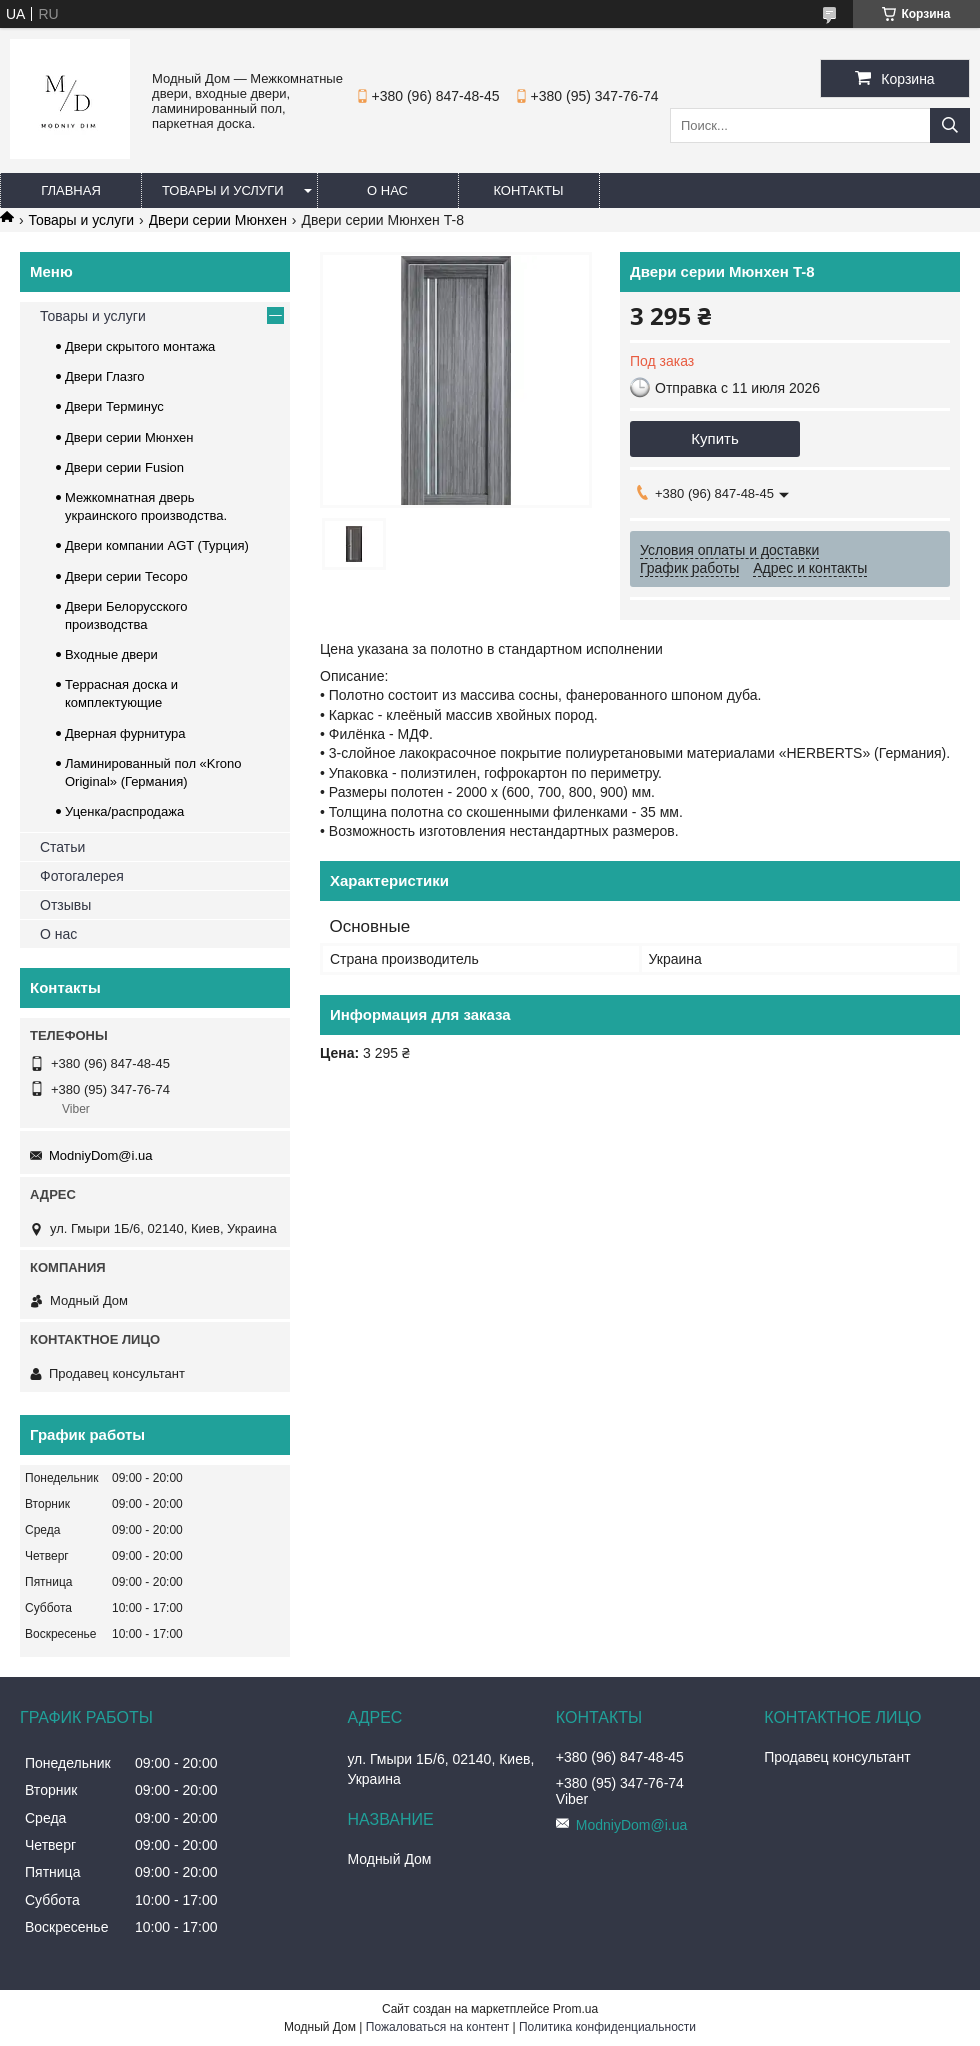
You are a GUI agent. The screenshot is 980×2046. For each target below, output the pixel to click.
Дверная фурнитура (125, 733)
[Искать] (950, 125)
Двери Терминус (114, 406)
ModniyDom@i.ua (101, 1155)
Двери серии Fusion (124, 467)
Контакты (528, 190)
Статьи (62, 847)
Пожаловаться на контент (437, 2027)
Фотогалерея (82, 876)
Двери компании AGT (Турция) (157, 545)
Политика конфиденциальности (607, 2027)
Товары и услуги (223, 190)
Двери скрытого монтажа (140, 346)
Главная (71, 190)
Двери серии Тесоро (126, 576)
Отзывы (65, 905)
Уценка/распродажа (124, 811)
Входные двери (111, 654)
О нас (387, 190)
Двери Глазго (105, 376)
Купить (714, 438)
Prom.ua (575, 2009)
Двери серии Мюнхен (218, 220)
